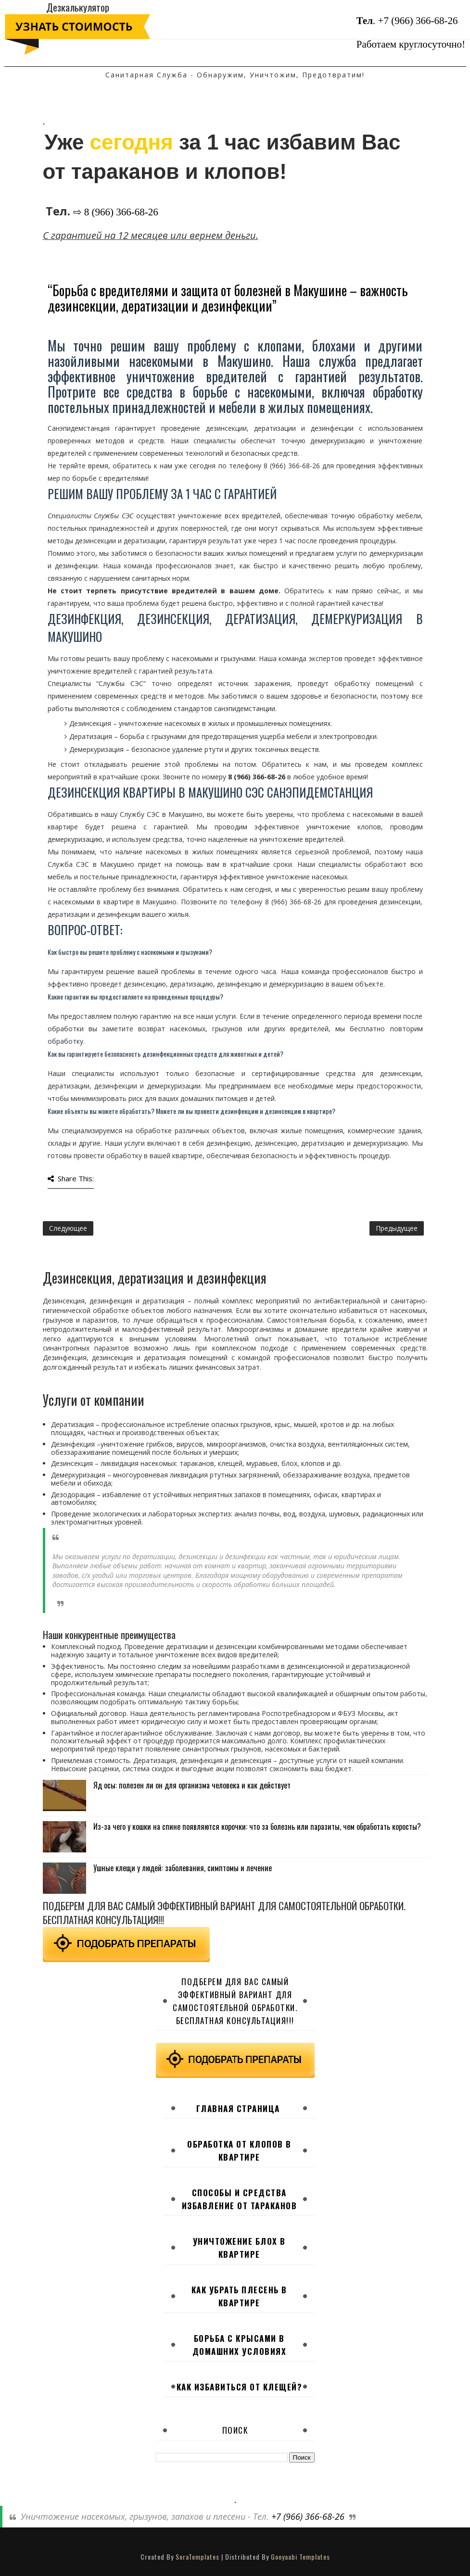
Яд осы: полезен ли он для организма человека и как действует (192, 1785)
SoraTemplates (197, 2556)
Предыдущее (397, 1228)
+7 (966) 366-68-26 (418, 20)
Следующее (68, 1228)
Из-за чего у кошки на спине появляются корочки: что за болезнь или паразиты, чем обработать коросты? (257, 1826)
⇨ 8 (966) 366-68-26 (115, 212)
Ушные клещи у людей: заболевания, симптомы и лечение (182, 1868)
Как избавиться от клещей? (240, 2387)
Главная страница (238, 2108)
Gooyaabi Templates (300, 2556)
